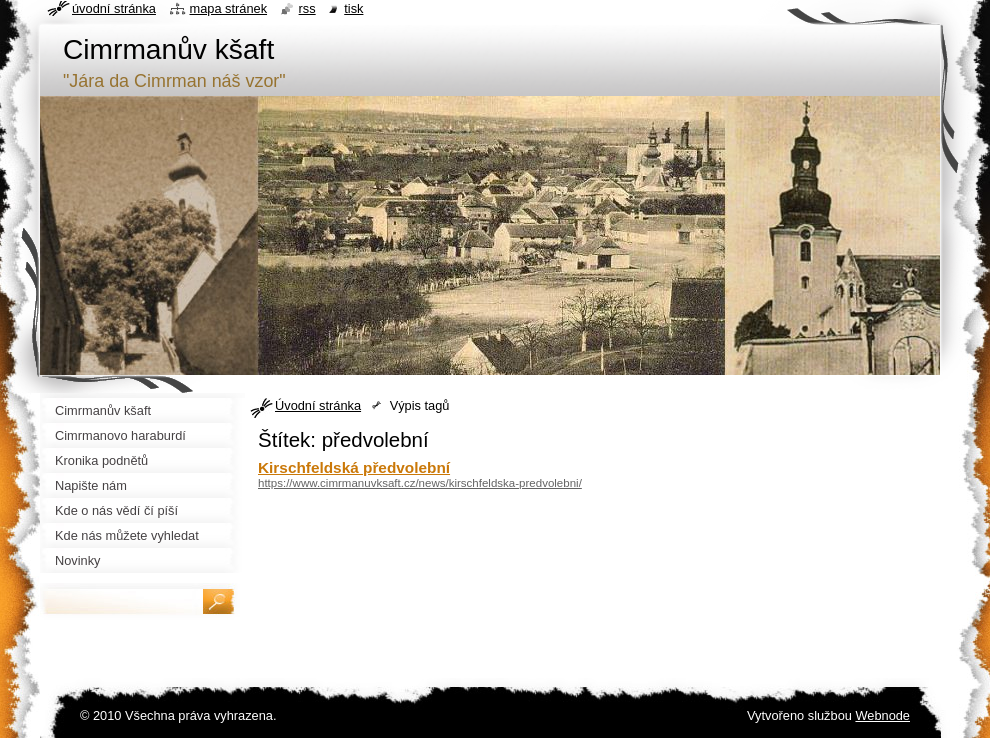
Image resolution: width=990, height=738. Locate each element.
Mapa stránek (229, 8)
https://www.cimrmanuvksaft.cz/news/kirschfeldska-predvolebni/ (420, 483)
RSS (307, 8)
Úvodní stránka (318, 405)
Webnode (882, 715)
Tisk (353, 8)
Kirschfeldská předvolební (354, 467)
